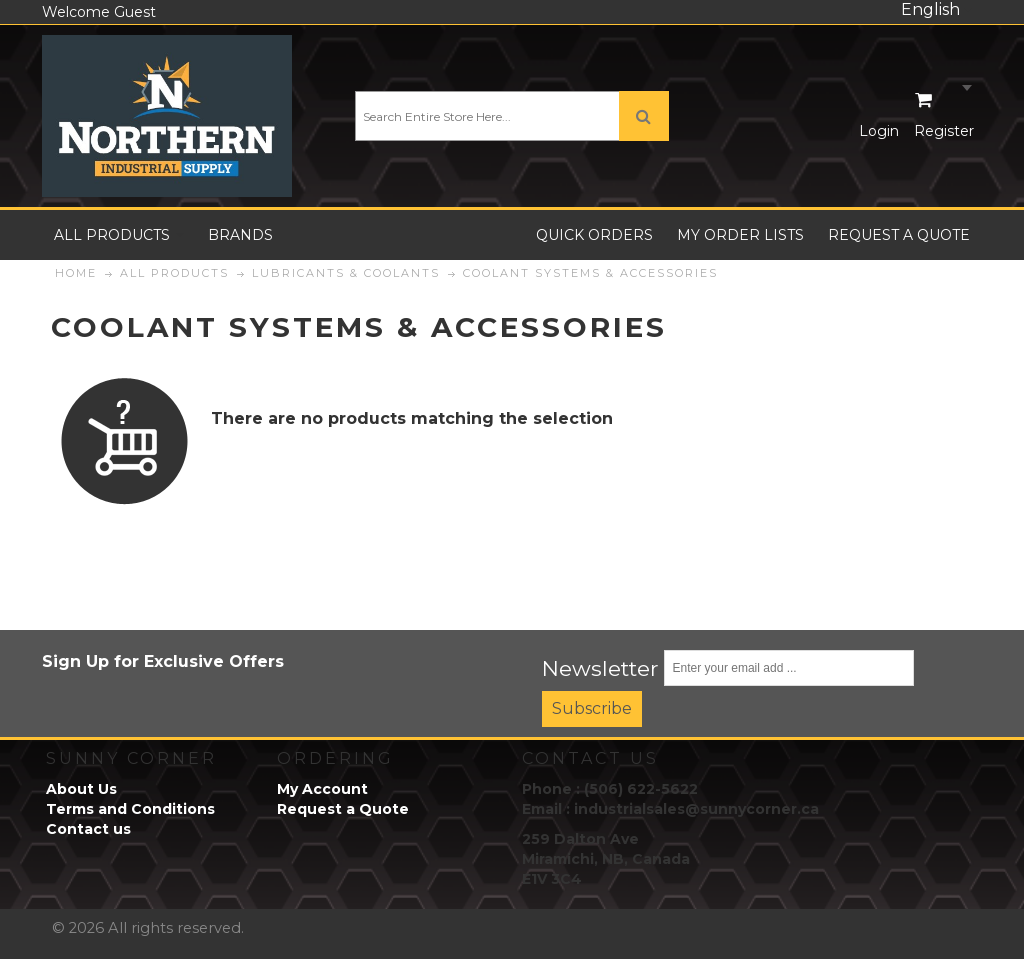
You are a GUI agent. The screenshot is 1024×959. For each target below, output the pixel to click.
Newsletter (600, 668)
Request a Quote (343, 809)
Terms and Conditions (130, 809)
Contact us (88, 829)
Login (879, 131)
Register (944, 131)
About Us (81, 789)
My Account (322, 789)
